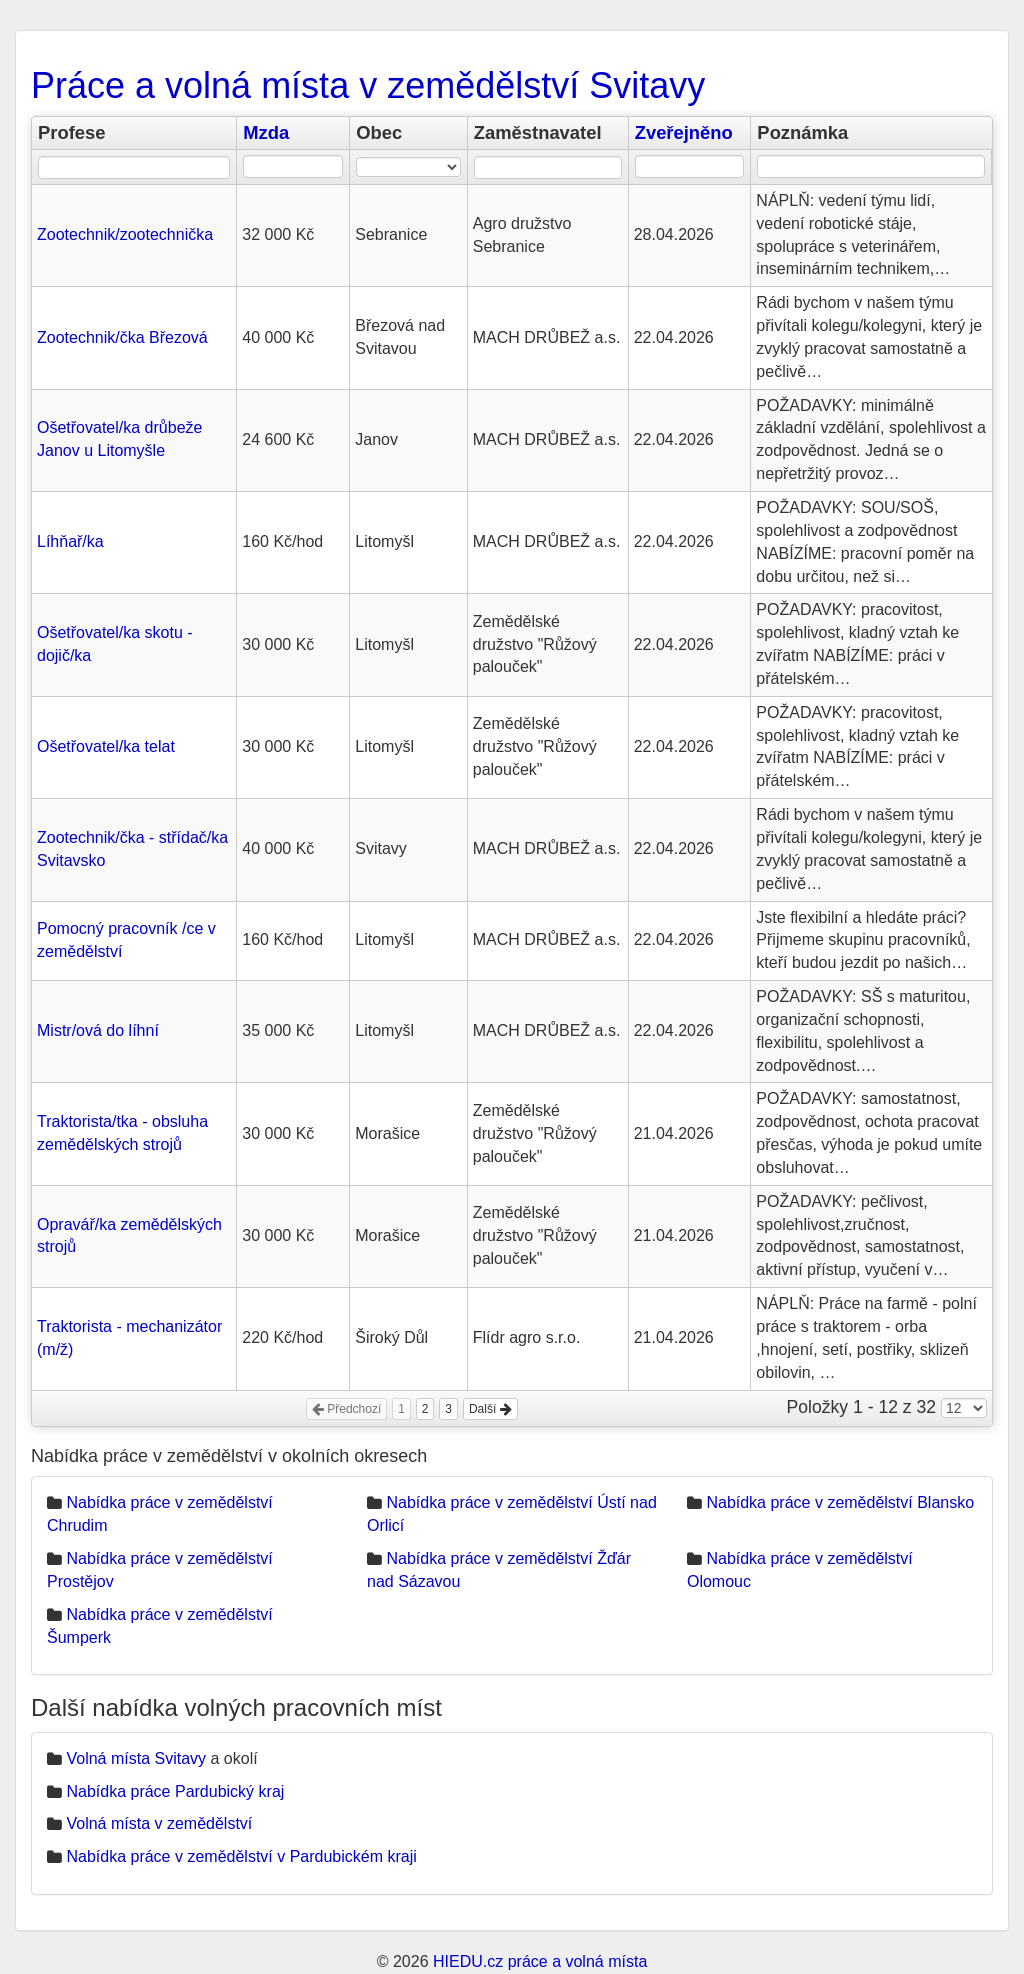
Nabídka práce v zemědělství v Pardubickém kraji (241, 1856)
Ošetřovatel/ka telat (106, 746)
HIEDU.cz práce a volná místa (540, 1961)
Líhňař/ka (70, 541)
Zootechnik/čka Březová (122, 337)
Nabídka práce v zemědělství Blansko (840, 1502)
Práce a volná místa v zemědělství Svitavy (368, 85)
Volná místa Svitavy (136, 1758)
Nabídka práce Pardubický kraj (175, 1791)
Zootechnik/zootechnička (125, 234)
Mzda (266, 132)
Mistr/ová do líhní (98, 1030)
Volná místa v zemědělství (159, 1823)
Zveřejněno (684, 132)
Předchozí (346, 1409)
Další (490, 1409)
